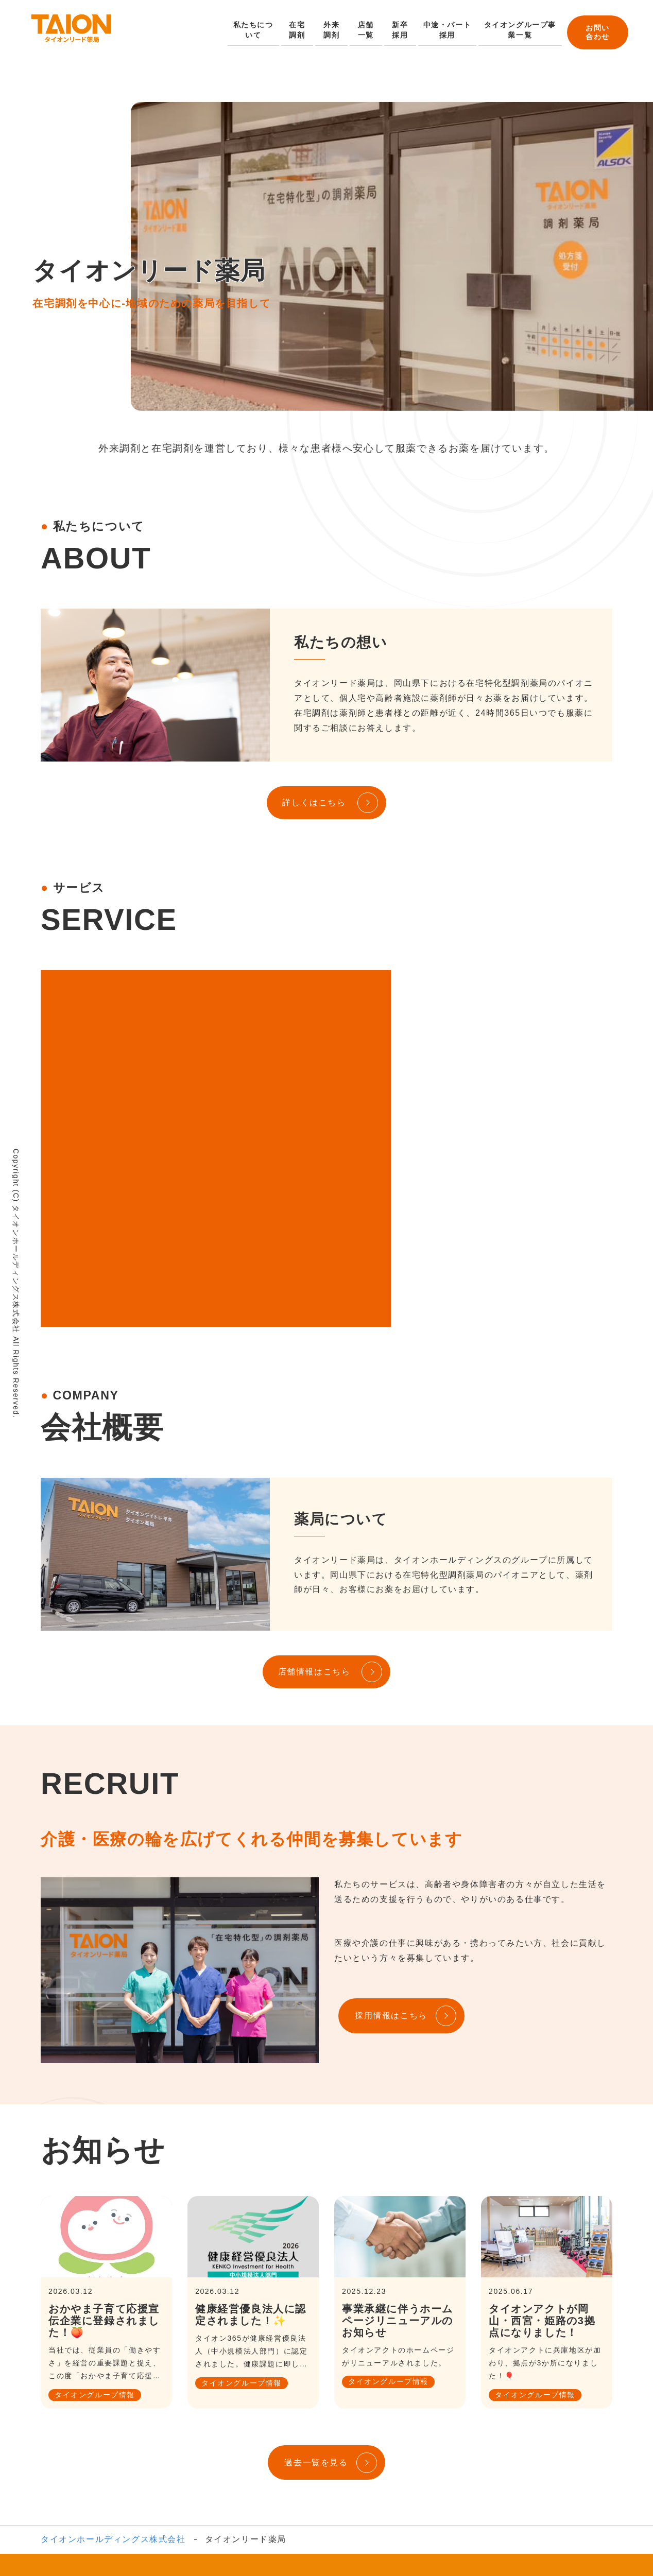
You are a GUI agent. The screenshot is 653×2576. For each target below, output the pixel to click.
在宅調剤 (296, 29)
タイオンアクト (444, 2433)
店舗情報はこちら (314, 1508)
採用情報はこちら (391, 1852)
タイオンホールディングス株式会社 (113, 2376)
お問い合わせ (596, 31)
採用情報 (392, 2499)
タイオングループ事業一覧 (516, 29)
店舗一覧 (364, 29)
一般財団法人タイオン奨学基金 (320, 2448)
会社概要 (110, 2433)
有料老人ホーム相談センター (190, 2448)
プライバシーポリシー (482, 2448)
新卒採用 (398, 29)
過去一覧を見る (316, 2299)
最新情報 (410, 2448)
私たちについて (252, 29)
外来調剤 (330, 29)
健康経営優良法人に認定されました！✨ (250, 2151)
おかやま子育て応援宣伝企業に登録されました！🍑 (104, 2157)
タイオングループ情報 (95, 2231)
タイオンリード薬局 (282, 2433)
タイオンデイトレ (368, 2433)
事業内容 (154, 2433)
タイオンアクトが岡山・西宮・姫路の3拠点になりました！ (542, 2157)
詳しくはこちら (314, 802)
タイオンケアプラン (524, 2433)
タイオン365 (207, 2433)
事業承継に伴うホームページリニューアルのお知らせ (397, 2157)
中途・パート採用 (445, 29)
